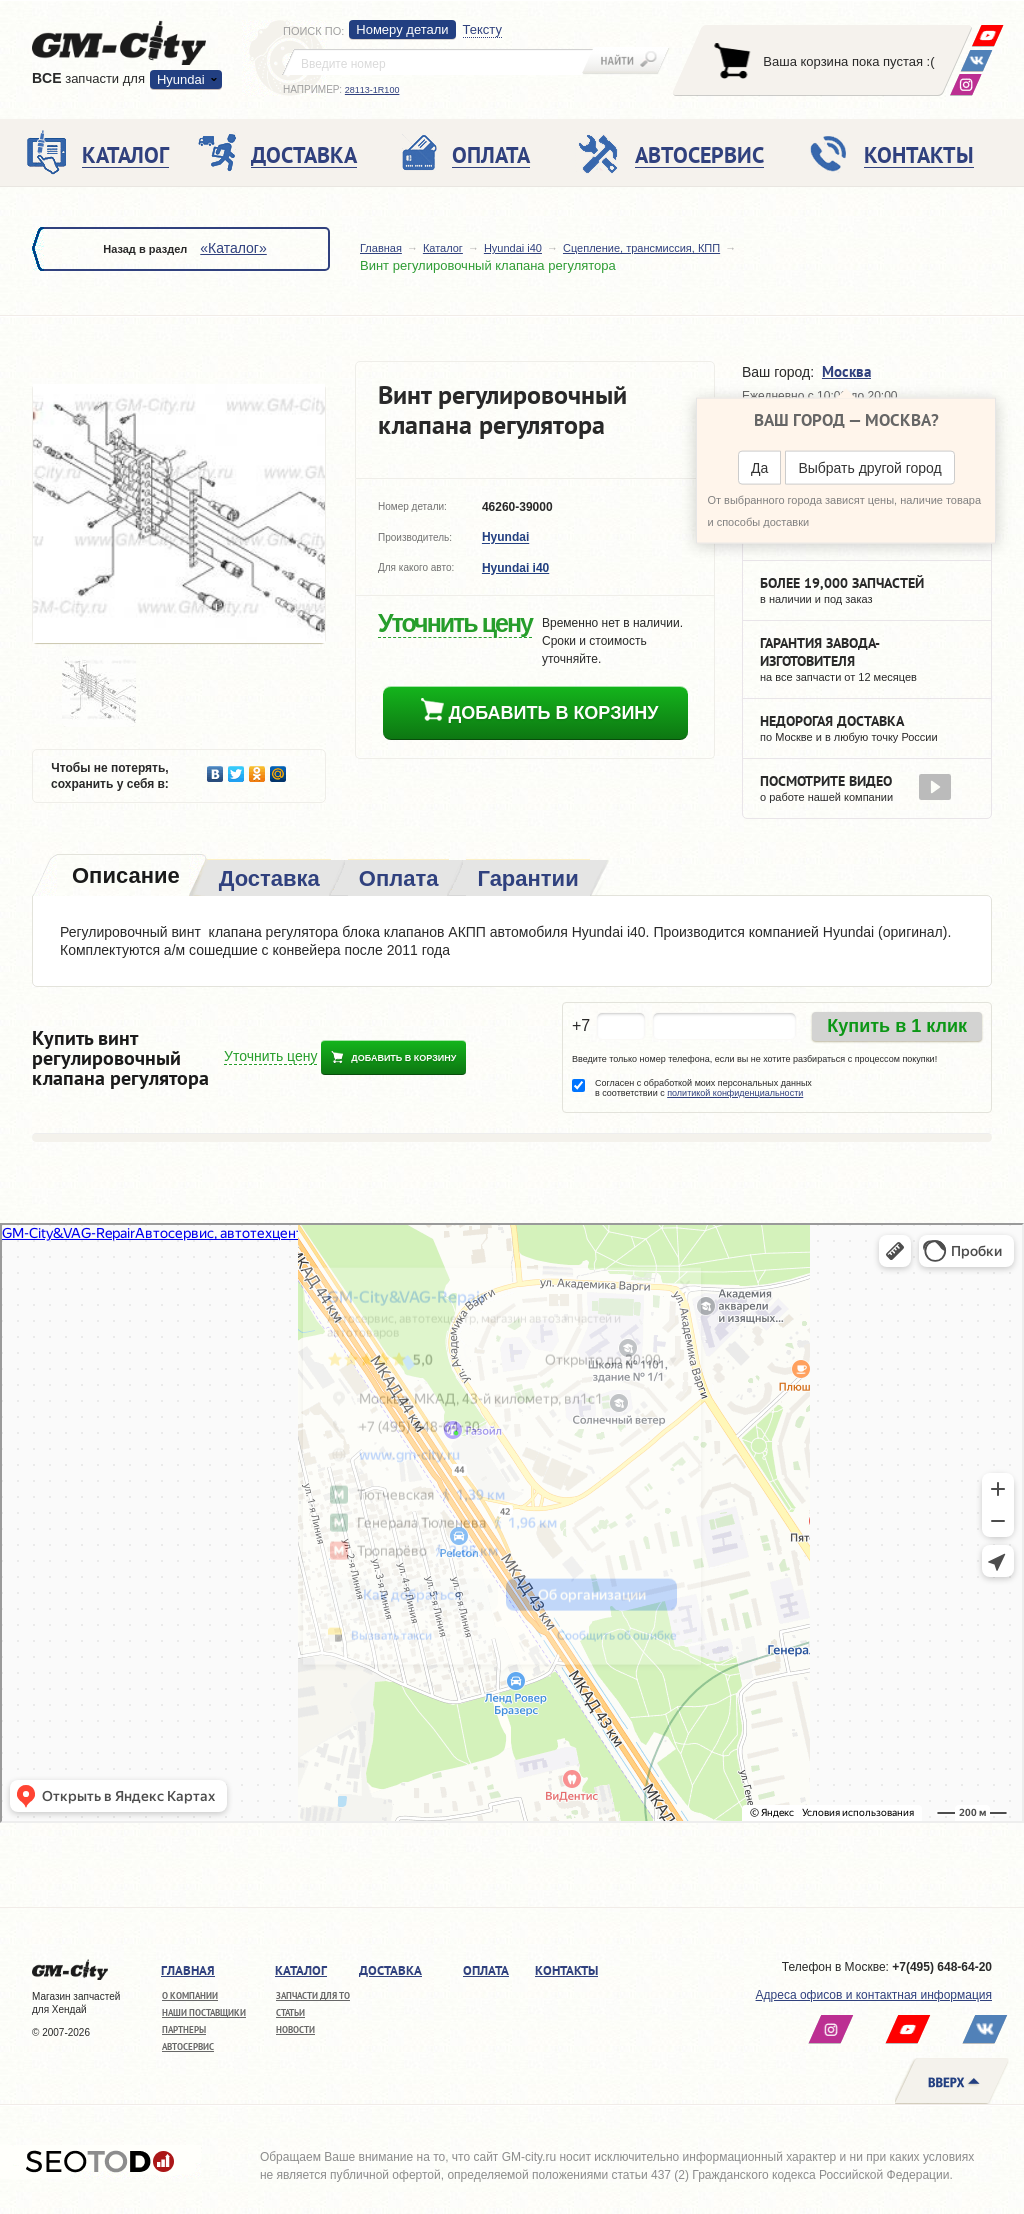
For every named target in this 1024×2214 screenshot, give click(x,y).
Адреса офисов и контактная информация (874, 1995)
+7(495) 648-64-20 (942, 1967)
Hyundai (181, 79)
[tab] (124, 877)
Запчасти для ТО (313, 1995)
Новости (295, 2029)
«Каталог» (233, 248)
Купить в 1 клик (897, 1026)
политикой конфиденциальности (735, 1093)
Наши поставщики (204, 2012)
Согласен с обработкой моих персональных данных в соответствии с (703, 1088)
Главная (381, 248)
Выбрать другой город (869, 468)
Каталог (443, 248)
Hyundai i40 (513, 248)
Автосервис (188, 2046)
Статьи (290, 2012)
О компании (190, 1995)
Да (759, 468)
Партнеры (184, 2029)
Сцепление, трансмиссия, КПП (641, 248)
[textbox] (438, 62)
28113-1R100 (372, 90)
